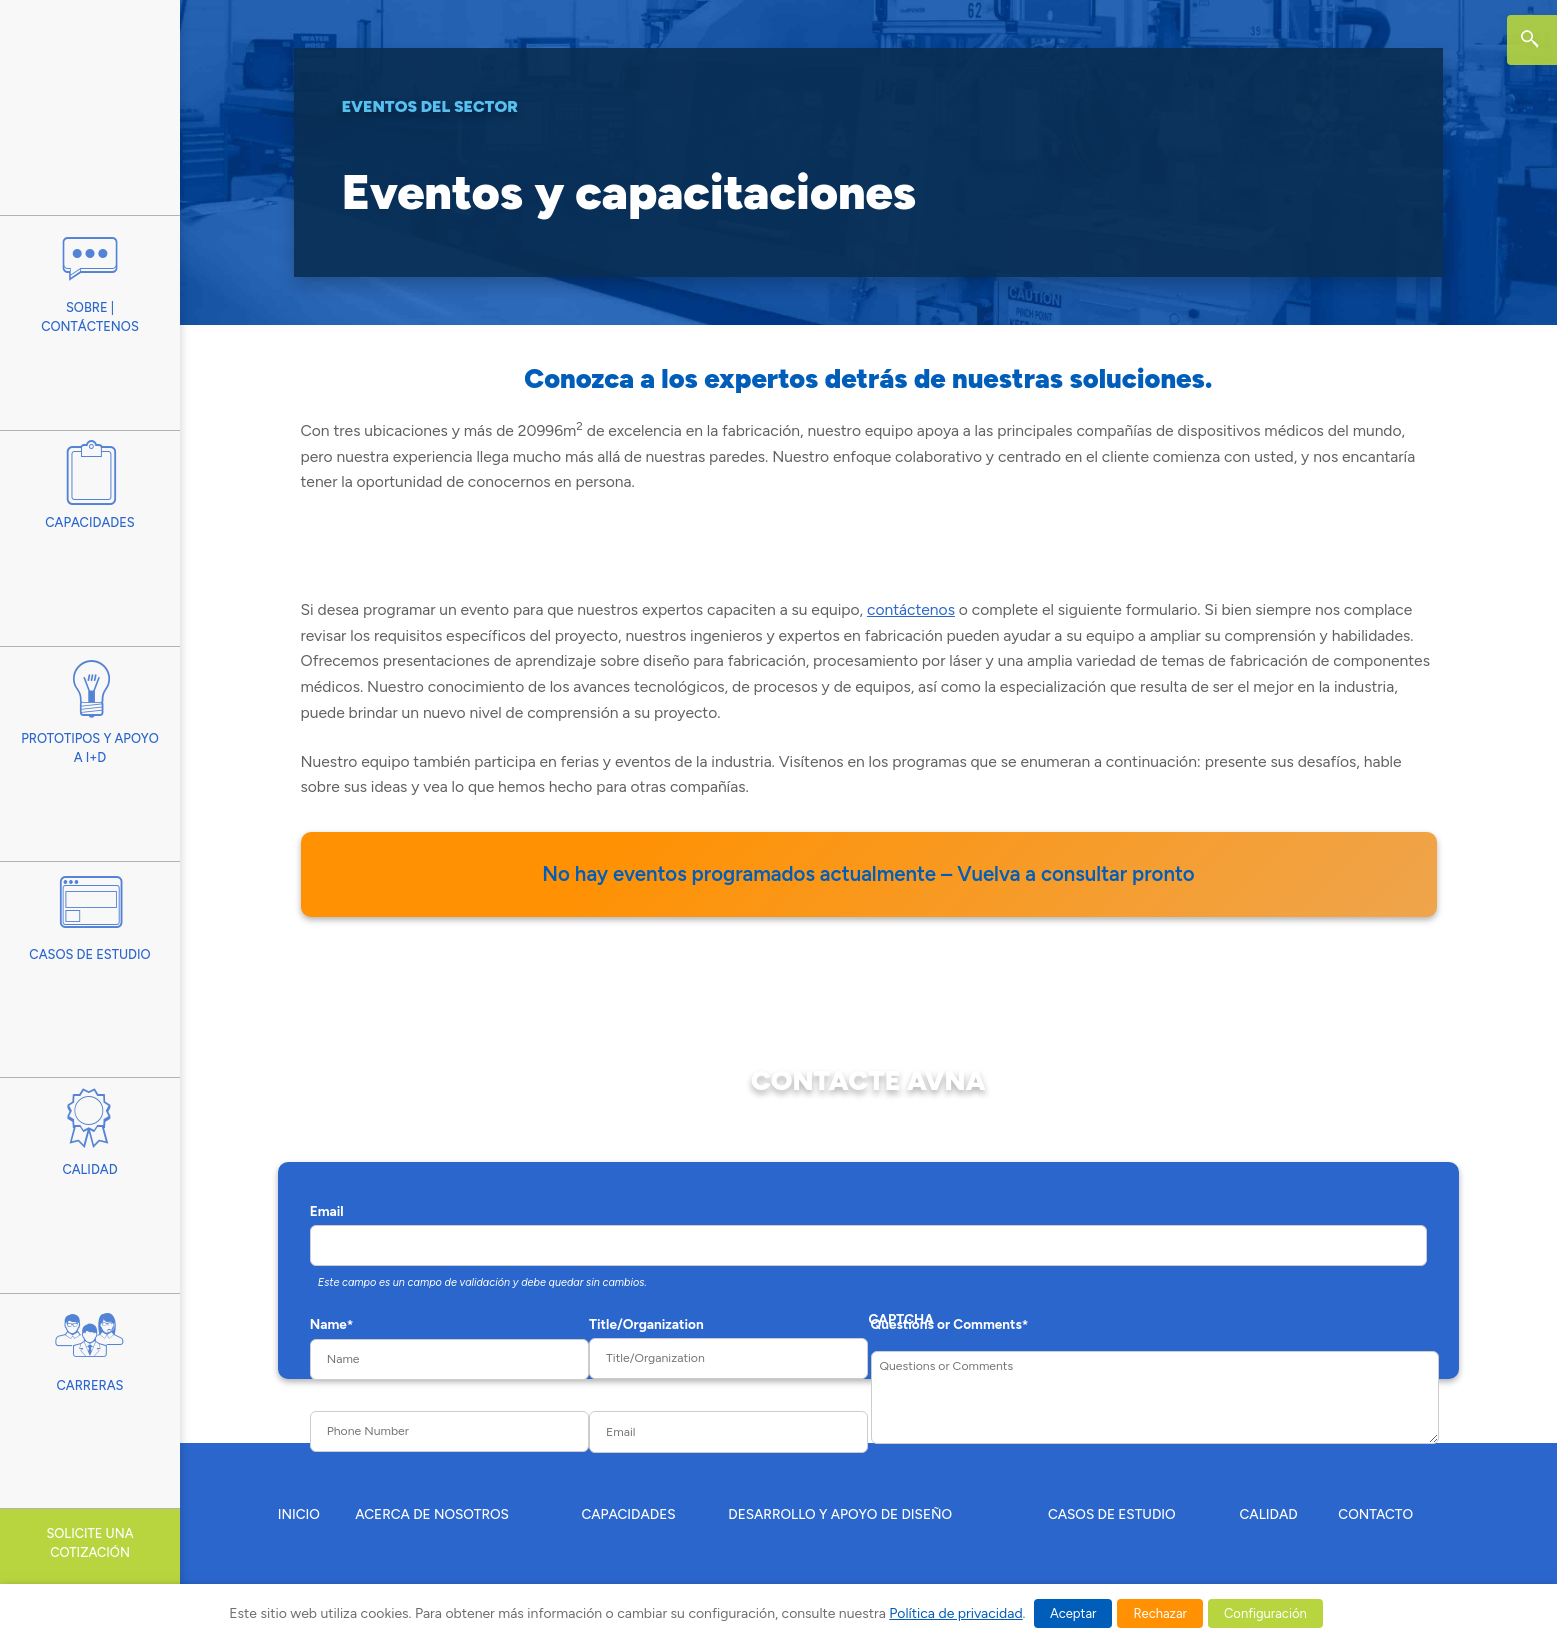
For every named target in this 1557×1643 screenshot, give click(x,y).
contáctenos (911, 609)
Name (332, 1324)
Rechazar (1160, 1613)
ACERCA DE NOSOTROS (432, 1514)
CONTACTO (1375, 1514)
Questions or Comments (950, 1324)
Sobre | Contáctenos (90, 275)
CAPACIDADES (628, 1514)
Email (327, 1211)
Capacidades (90, 480)
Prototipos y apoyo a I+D (90, 706)
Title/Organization (646, 1324)
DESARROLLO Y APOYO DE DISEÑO (840, 1514)
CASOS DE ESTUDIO (1112, 1514)
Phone (329, 1397)
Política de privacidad (955, 1613)
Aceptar (1073, 1613)
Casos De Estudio (90, 911)
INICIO (299, 1514)
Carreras (90, 1343)
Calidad (90, 1127)
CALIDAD (1269, 1514)
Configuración (1265, 1613)
